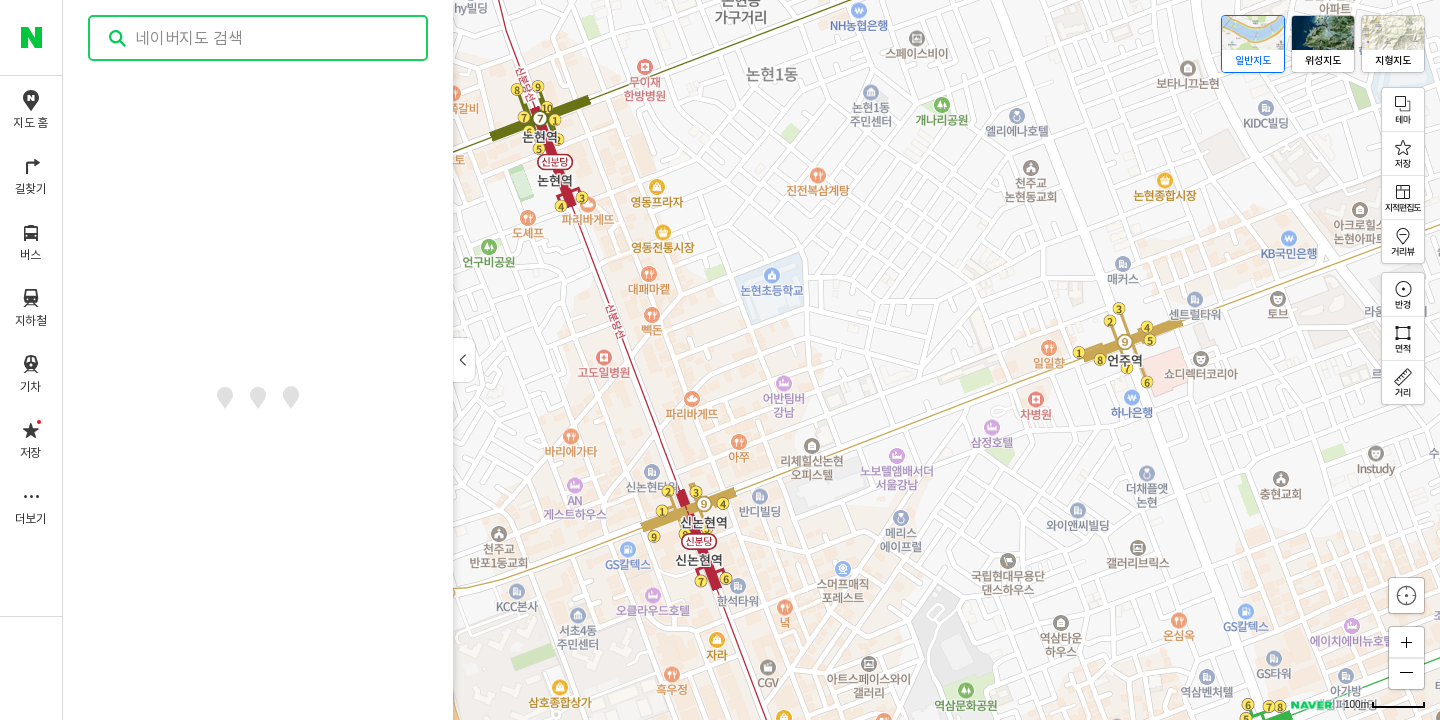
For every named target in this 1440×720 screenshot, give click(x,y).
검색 (118, 38)
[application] (751, 360)
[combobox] (259, 38)
